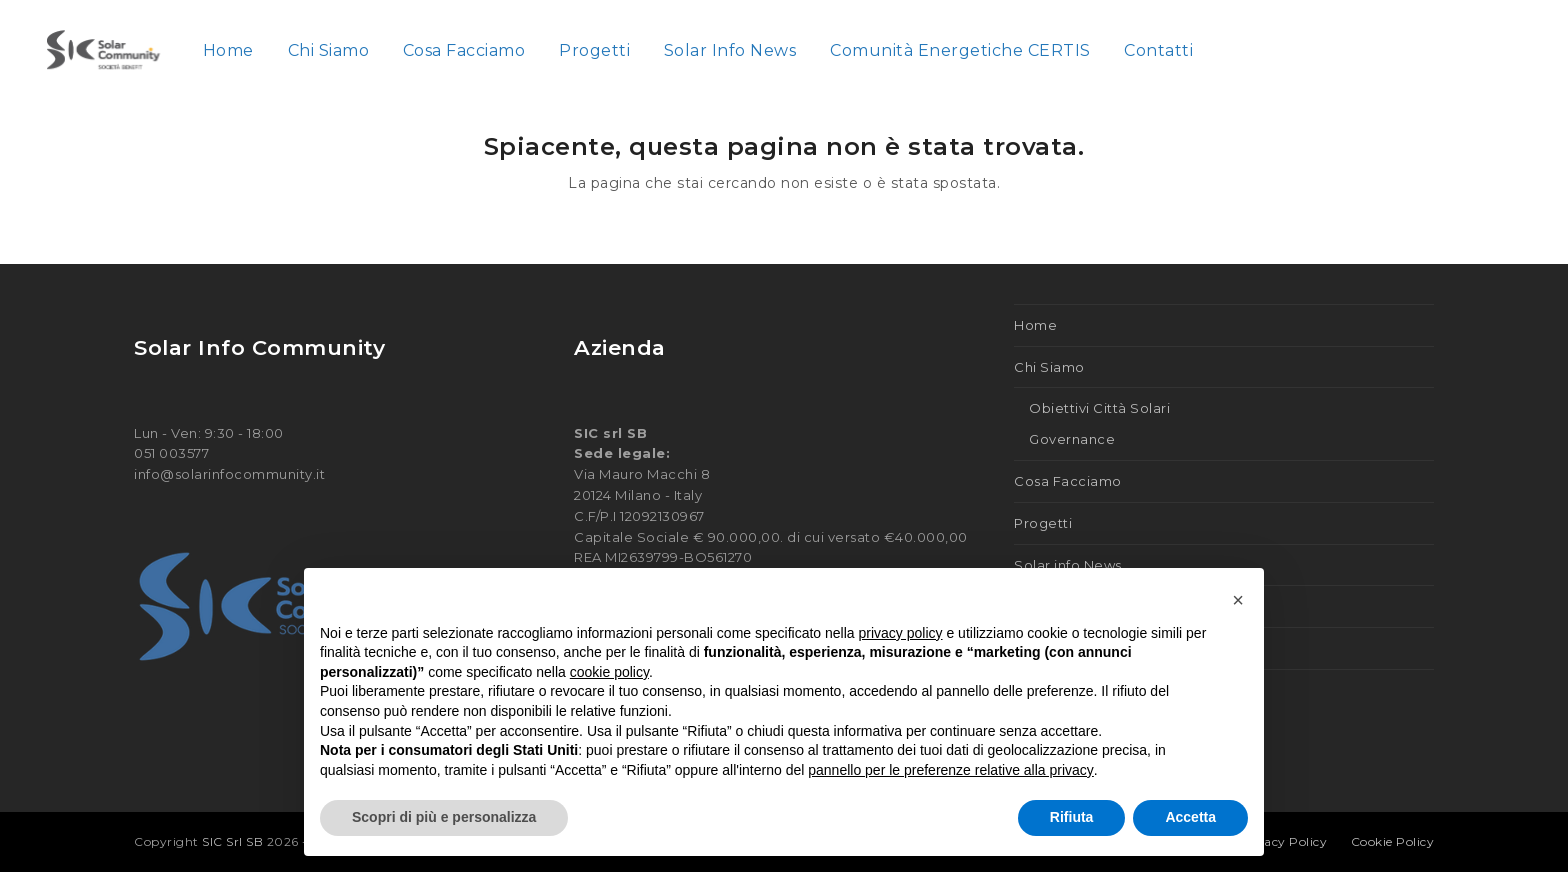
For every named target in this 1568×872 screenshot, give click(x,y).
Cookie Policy (1393, 841)
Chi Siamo (1049, 367)
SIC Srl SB (234, 841)
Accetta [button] (1190, 817)
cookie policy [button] (609, 672)
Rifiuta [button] (1072, 817)
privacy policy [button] (901, 633)
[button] (1238, 600)
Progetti (1043, 523)
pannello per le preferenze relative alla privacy (951, 770)
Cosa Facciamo (1068, 481)
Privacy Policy (1282, 841)
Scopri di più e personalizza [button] (444, 817)
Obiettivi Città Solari (1099, 408)
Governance (1072, 439)
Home (1035, 325)
